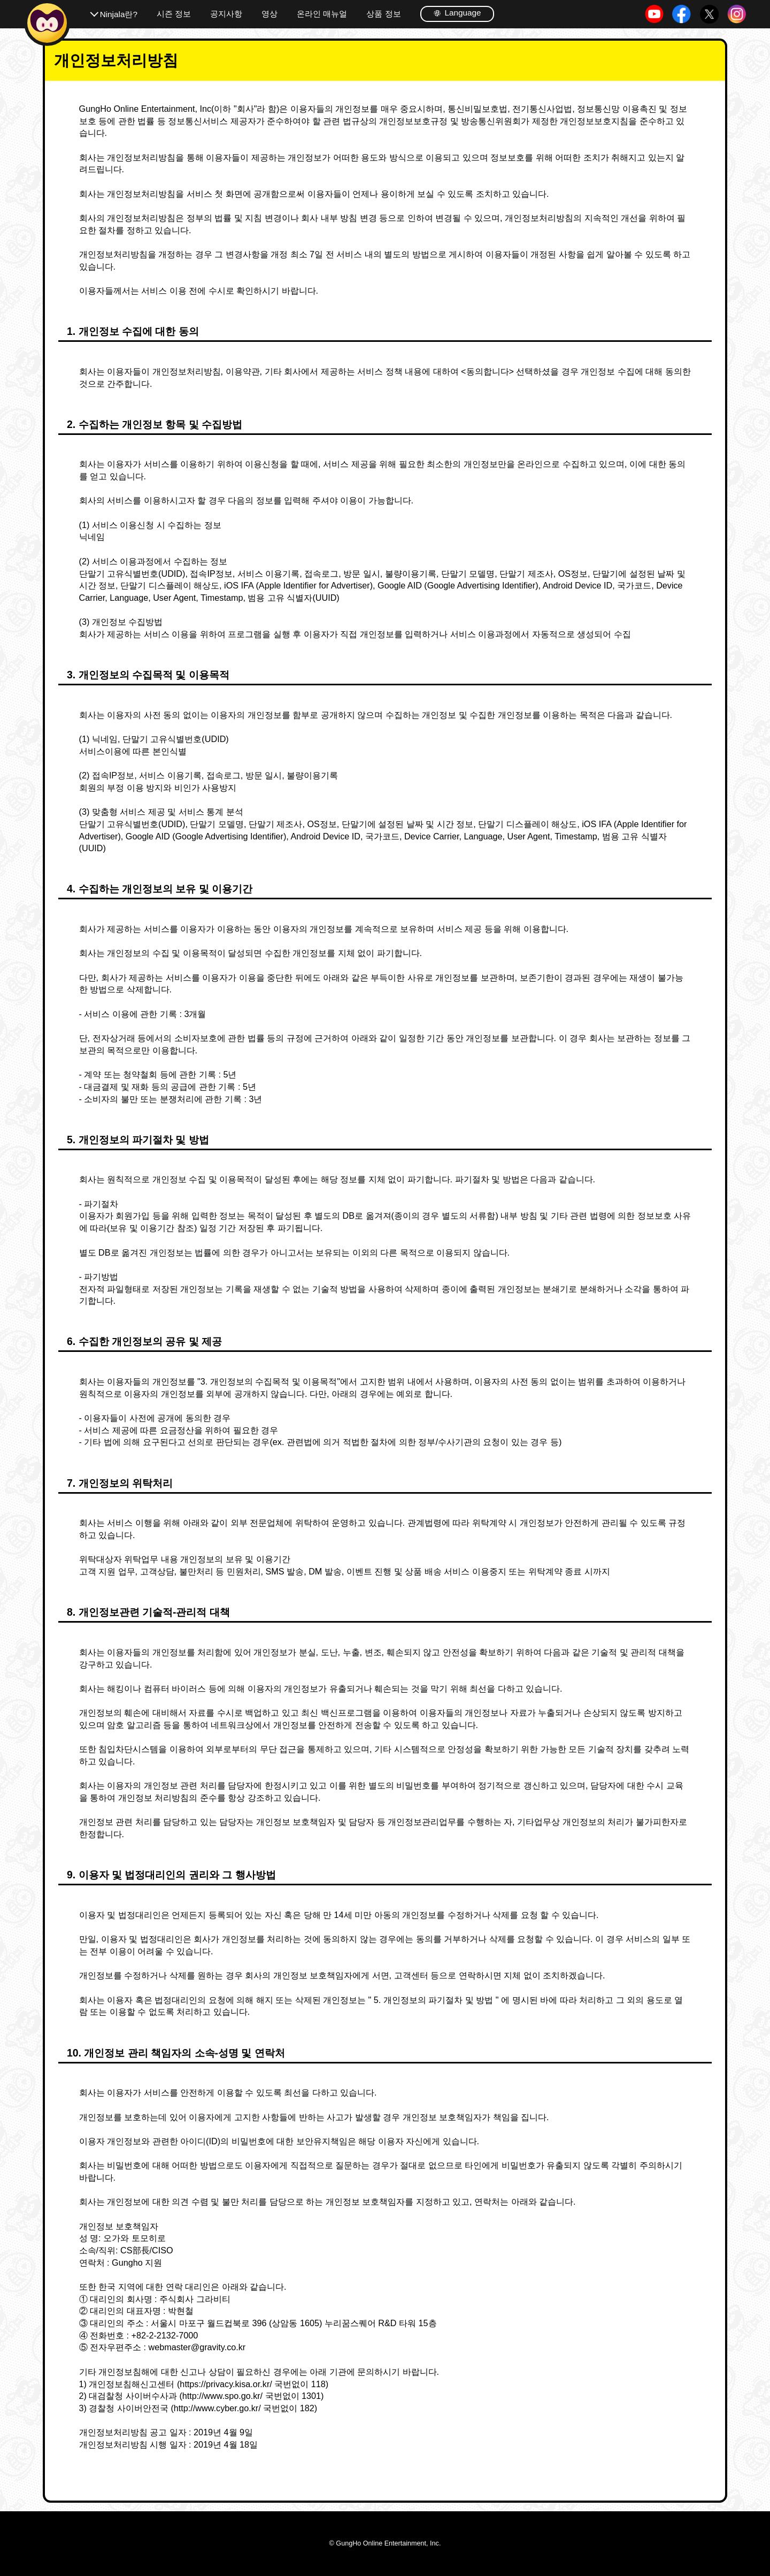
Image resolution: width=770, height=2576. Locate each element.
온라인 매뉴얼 (322, 14)
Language (457, 12)
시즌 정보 (174, 14)
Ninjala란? (118, 14)
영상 (269, 14)
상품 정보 (383, 14)
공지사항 (226, 14)
